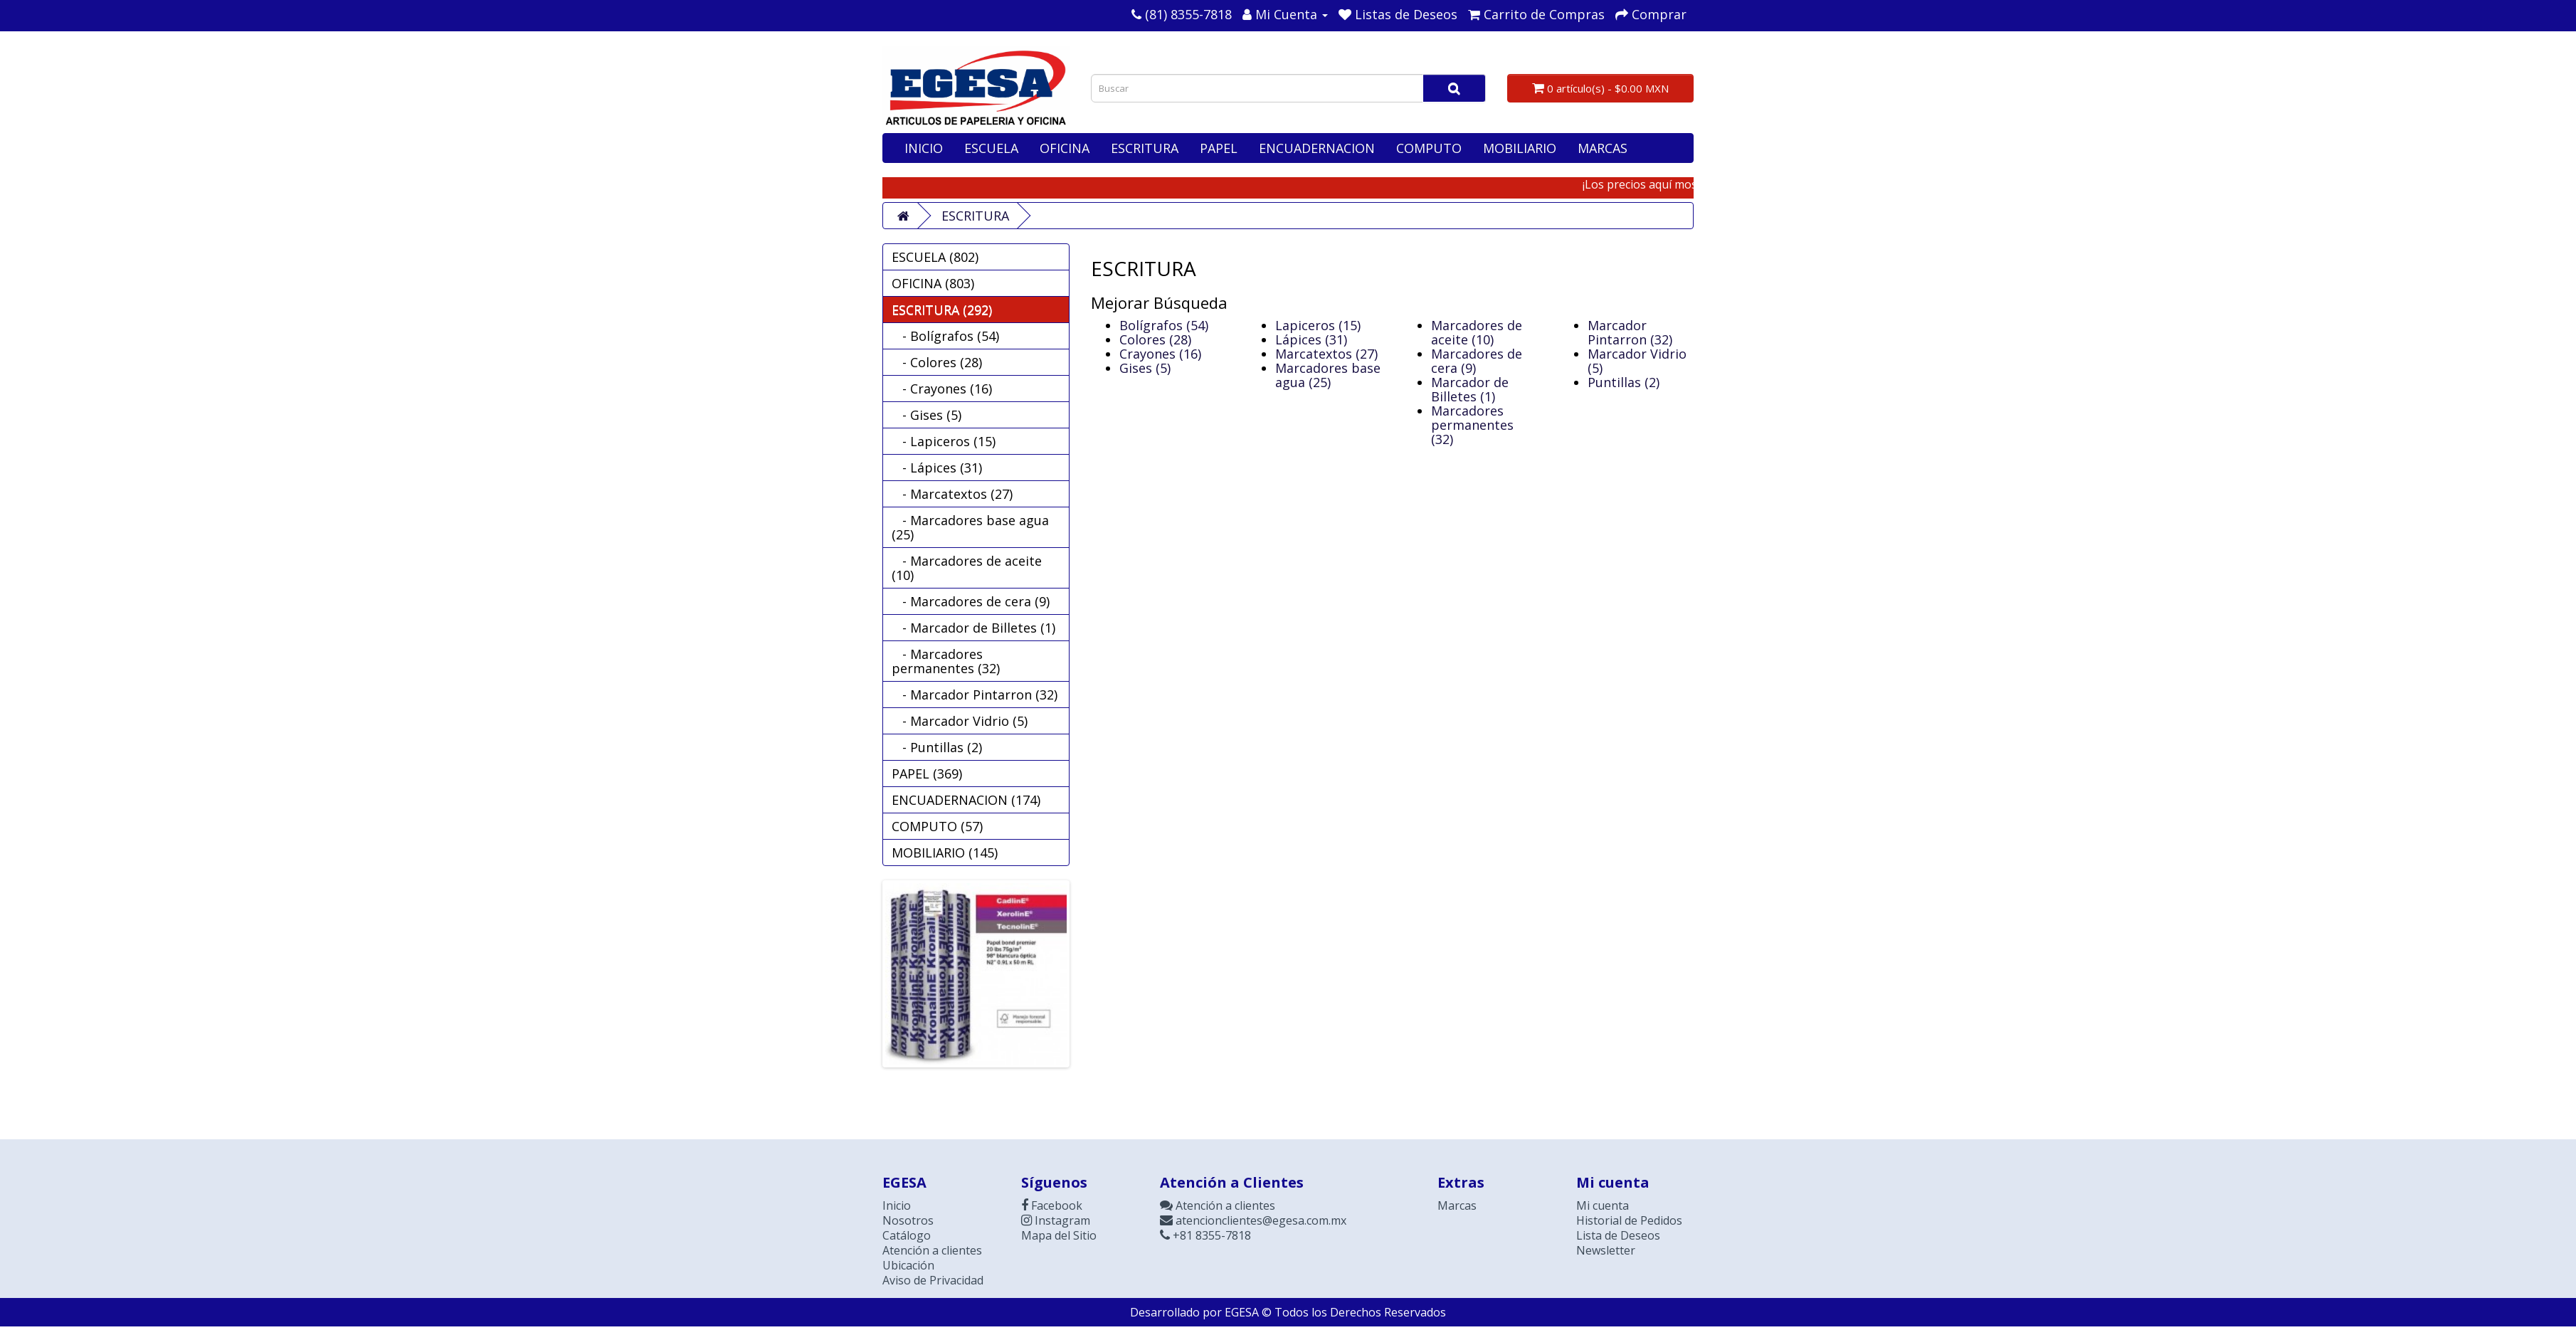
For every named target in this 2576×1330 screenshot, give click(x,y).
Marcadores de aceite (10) (1476, 332)
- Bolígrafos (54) (945, 335)
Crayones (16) (1160, 353)
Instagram (1055, 1220)
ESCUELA (991, 148)
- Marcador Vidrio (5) (960, 720)
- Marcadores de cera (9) (971, 601)
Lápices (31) (1311, 339)
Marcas (1457, 1205)
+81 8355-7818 (1205, 1235)
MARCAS (1602, 148)
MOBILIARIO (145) (945, 852)
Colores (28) (1155, 339)
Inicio (896, 1205)
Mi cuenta (1602, 1205)
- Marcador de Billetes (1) (973, 627)
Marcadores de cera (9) (1476, 360)
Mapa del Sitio (1059, 1235)
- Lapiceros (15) (944, 441)
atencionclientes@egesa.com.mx (1253, 1220)
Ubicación (908, 1265)
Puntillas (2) (1623, 382)
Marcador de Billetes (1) (1470, 389)
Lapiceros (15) (1318, 325)
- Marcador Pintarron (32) (974, 694)
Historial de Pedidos (1629, 1220)
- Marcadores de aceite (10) (967, 568)
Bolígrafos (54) (1163, 325)
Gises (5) (1145, 367)
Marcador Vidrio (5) (1637, 360)
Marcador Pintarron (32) (1630, 332)
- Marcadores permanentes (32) (946, 661)
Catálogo (906, 1235)
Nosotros (908, 1220)
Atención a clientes (932, 1250)
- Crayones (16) (942, 388)
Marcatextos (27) (1326, 353)
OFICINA (1064, 148)
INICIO (923, 148)
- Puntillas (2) (937, 747)
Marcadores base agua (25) (1328, 375)
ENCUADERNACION (1317, 148)
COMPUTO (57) (937, 826)
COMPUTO (1429, 148)
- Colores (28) (937, 362)
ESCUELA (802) (935, 256)
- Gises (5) (926, 414)
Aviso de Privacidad (932, 1280)
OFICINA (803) (933, 283)
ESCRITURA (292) (942, 309)
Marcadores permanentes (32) (1472, 425)
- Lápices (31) (937, 467)
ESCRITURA (1144, 148)
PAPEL (1218, 148)
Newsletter (1605, 1250)
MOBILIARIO (1519, 148)
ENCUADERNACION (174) (966, 799)
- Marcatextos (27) (952, 493)
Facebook (1051, 1205)
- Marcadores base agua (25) (970, 527)
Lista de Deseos (1618, 1235)
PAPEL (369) (927, 773)
